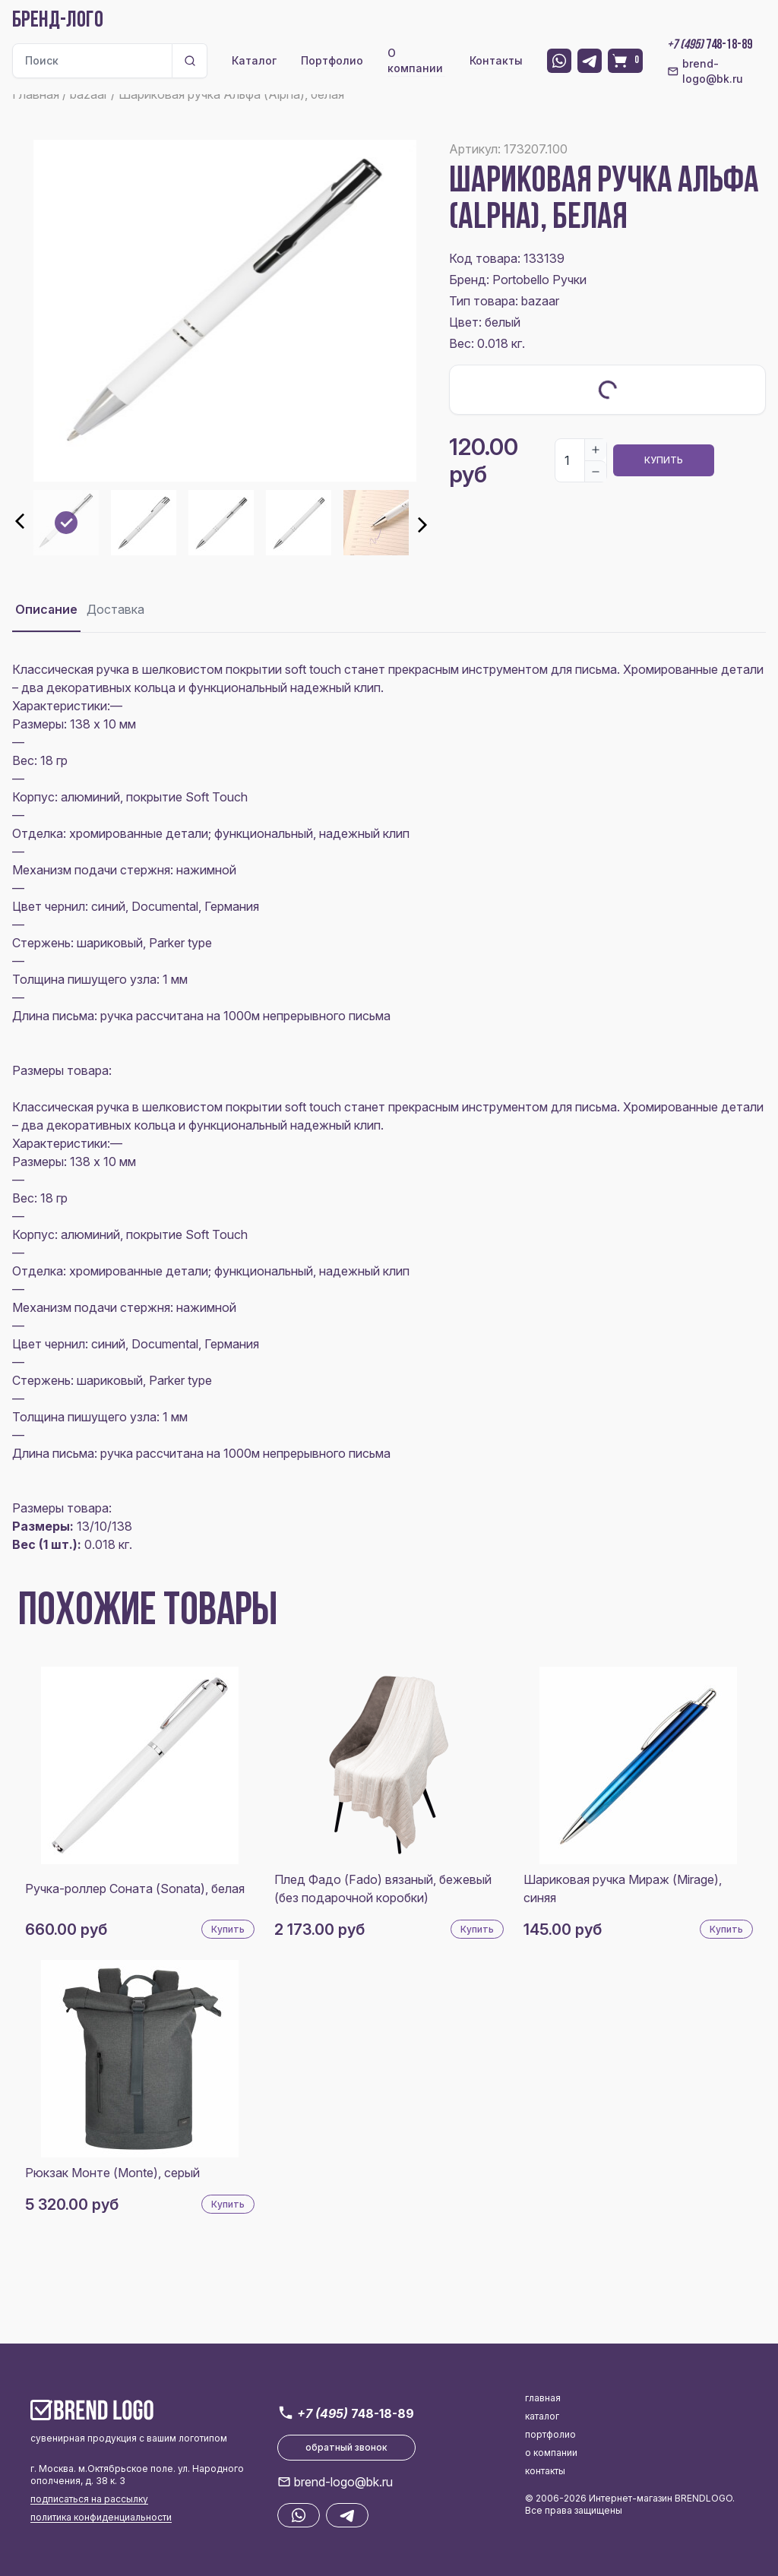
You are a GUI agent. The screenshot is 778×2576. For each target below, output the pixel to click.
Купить (663, 460)
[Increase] (595, 449)
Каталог (254, 60)
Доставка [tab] (115, 609)
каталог (542, 2416)
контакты (545, 2470)
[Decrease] (595, 471)
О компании (415, 60)
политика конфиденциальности (101, 2517)
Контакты (496, 60)
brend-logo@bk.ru (704, 71)
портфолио (550, 2434)
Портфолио (332, 60)
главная (543, 2398)
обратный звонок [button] (346, 2447)
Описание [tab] (46, 609)
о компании (551, 2452)
